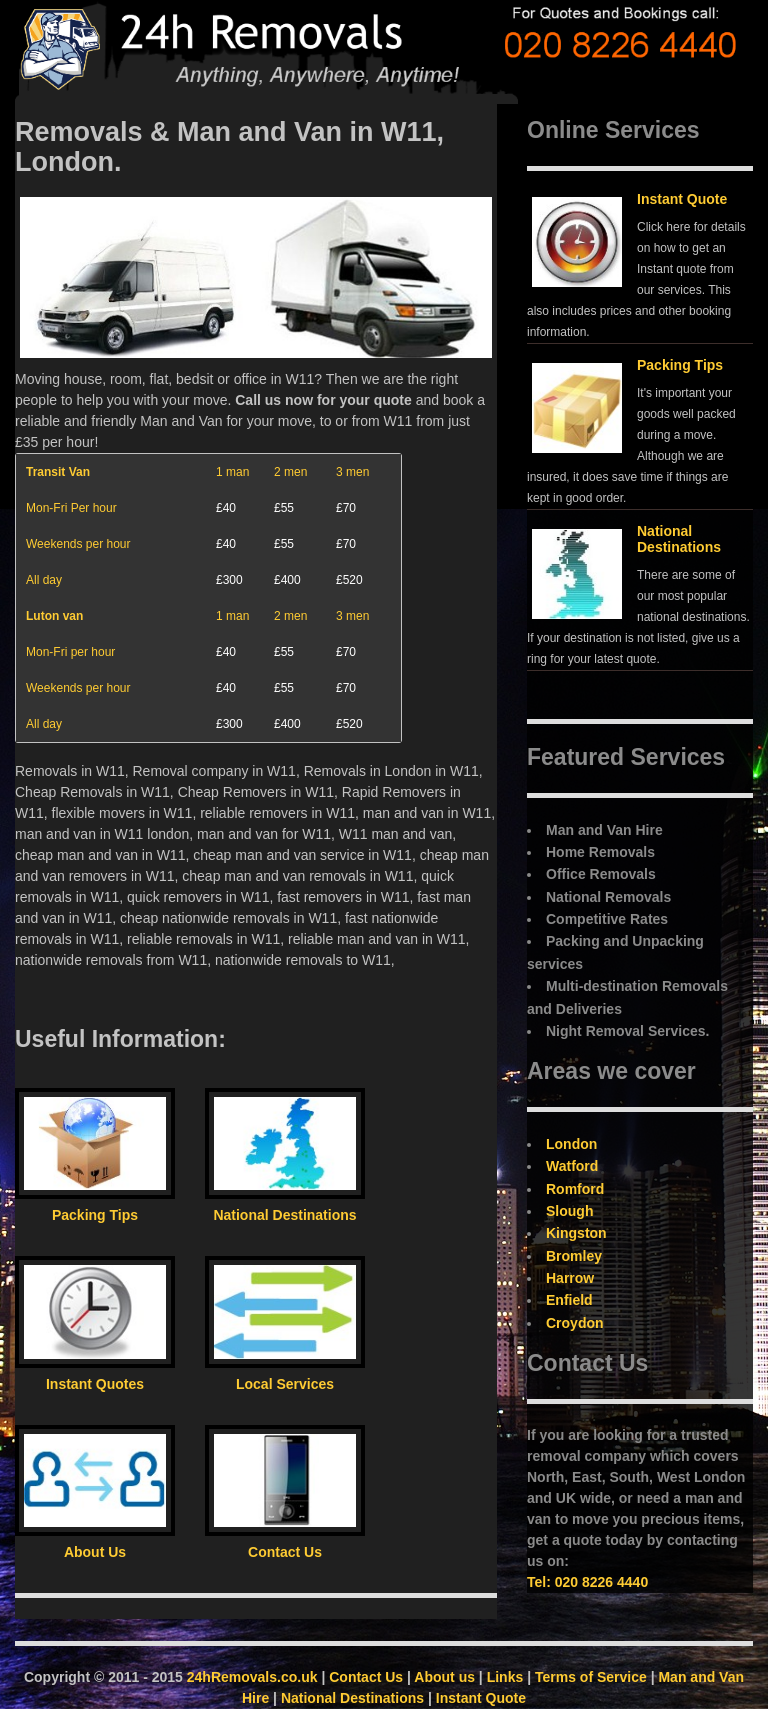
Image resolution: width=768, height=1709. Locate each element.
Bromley (574, 1256)
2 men (290, 472)
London (571, 1144)
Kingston (576, 1233)
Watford (572, 1166)
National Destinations (679, 538)
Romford (575, 1189)
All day (44, 580)
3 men (352, 472)
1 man (232, 472)
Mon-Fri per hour (70, 652)
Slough (569, 1211)
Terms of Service (591, 1677)
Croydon (575, 1323)
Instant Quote (682, 199)
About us (444, 1677)
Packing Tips (680, 365)
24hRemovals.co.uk (252, 1677)
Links (505, 1677)
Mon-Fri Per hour (71, 508)
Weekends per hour (78, 544)
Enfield (569, 1300)
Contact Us (366, 1677)
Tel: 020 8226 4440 (587, 1582)
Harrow (570, 1278)
